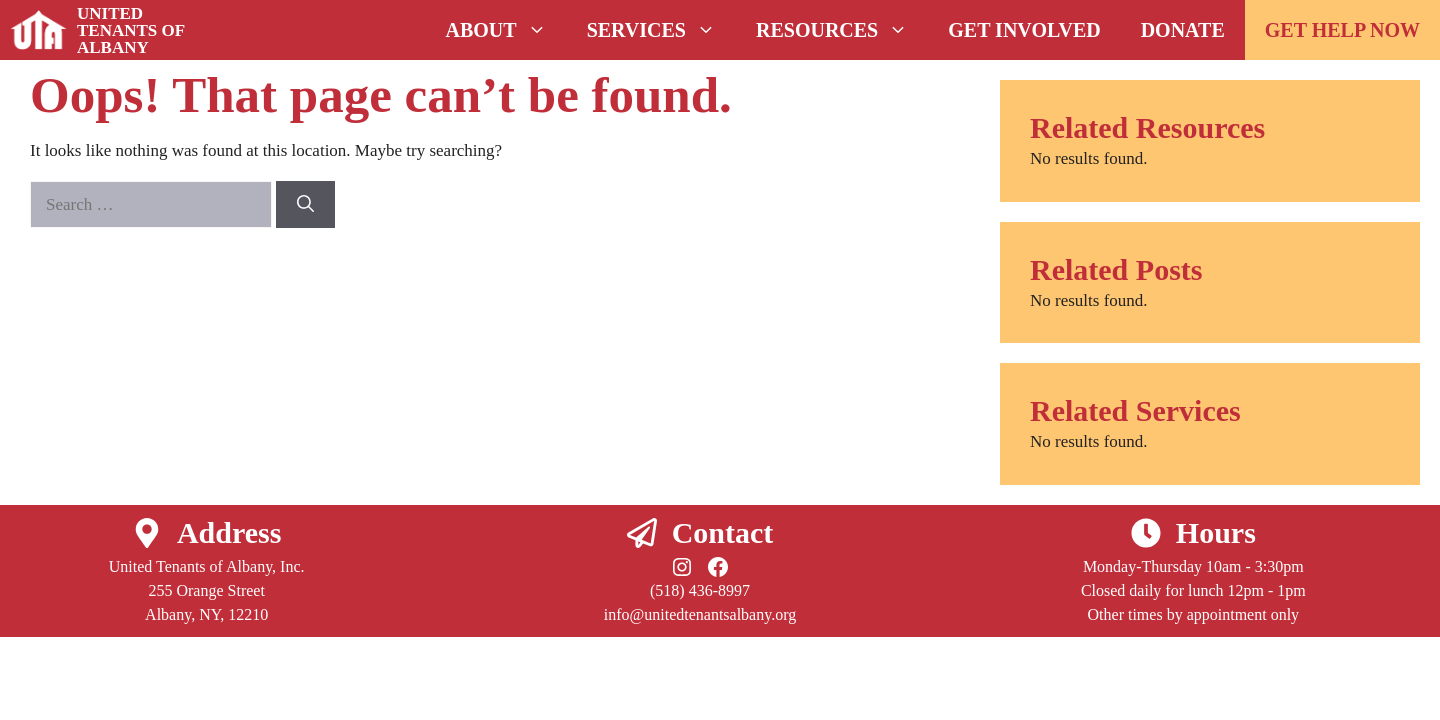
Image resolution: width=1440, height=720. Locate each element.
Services (661, 30)
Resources (842, 30)
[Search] (305, 205)
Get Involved (1024, 30)
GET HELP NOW (1342, 30)
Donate (1183, 30)
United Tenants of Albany (131, 30)
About (506, 30)
